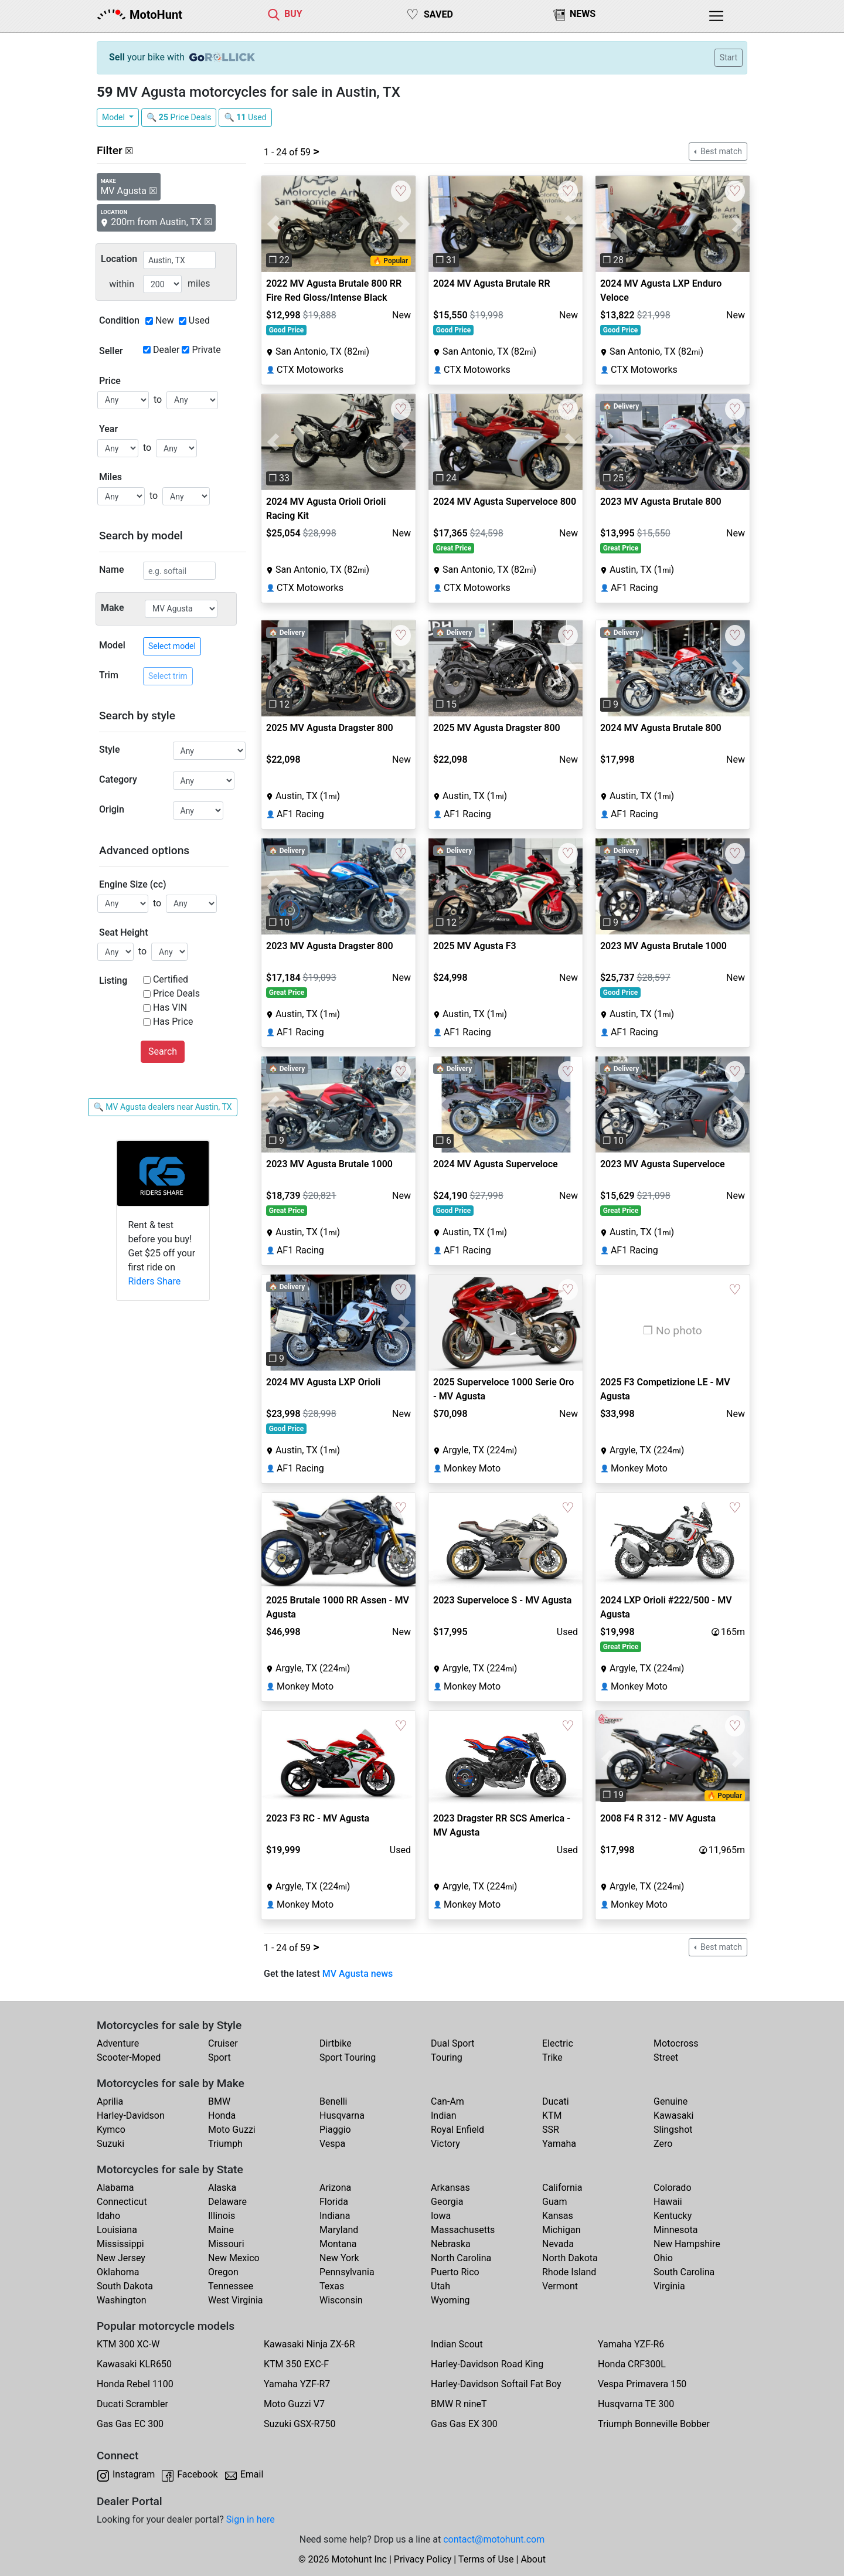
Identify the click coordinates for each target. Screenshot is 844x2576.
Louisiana (117, 2229)
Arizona (335, 2187)
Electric (557, 2043)
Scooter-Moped (129, 2057)
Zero (663, 2143)
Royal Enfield (457, 2129)
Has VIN (170, 1007)
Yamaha (559, 2143)
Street (666, 2057)
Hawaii (668, 2201)
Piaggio (335, 2129)
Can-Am (447, 2101)
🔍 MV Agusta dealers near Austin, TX (162, 1107)
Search (162, 1051)
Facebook (197, 2474)
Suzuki (110, 2143)
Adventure (118, 2043)
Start (728, 57)
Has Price (173, 1021)
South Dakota (125, 2286)
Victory (445, 2143)
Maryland (338, 2229)
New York (339, 2258)
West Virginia (235, 2300)
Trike (552, 2057)
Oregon (223, 2272)
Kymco (111, 2129)
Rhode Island (569, 2272)
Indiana (334, 2215)
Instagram (134, 2474)
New (164, 320)
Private (206, 349)
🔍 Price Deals (179, 117)
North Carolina (461, 2258)
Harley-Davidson (131, 2115)
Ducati (555, 2101)
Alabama (115, 2187)
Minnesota (675, 2229)
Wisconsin (341, 2300)
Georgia (447, 2201)
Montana (337, 2243)
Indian (444, 2115)
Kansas (557, 2215)
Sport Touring (347, 2057)
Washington (121, 2300)
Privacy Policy (423, 2559)
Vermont (560, 2286)
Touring (446, 2057)
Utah (440, 2286)
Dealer (166, 349)
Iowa (441, 2215)
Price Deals (176, 993)
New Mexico (234, 2258)
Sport (219, 2057)
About (533, 2559)
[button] (272, 224)
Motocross (676, 2043)
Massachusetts (463, 2229)
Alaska (222, 2187)
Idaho (108, 2215)
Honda (222, 2115)
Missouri (226, 2243)
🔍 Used (245, 117)
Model (114, 117)
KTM (552, 2115)
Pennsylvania (347, 2272)
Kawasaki (673, 2115)
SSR (550, 2129)
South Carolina (684, 2272)
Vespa (332, 2143)
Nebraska (451, 2243)
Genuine (671, 2101)
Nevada (558, 2243)
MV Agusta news (357, 1973)
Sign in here (250, 2519)
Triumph (225, 2143)
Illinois (221, 2215)
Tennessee (230, 2286)
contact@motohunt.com (493, 2539)
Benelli (333, 2101)
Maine (221, 2229)
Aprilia (110, 2101)
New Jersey (121, 2258)
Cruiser (223, 2043)
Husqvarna (342, 2115)
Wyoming (450, 2300)
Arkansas (450, 2187)
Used (199, 320)
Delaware (227, 2201)
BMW (219, 2101)
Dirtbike (335, 2043)
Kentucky (673, 2215)
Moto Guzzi (232, 2129)
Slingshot (673, 2129)
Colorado (673, 2187)
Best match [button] (720, 151)
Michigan (561, 2229)
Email (252, 2474)
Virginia (669, 2286)
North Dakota (570, 2258)
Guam (554, 2201)
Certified (170, 979)
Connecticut (122, 2201)
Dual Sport (453, 2043)
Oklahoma (118, 2272)
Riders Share (154, 1281)
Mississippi (120, 2243)
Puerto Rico (455, 2272)
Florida (333, 2201)
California (562, 2187)
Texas (331, 2286)
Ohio (663, 2258)
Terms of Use (486, 2559)
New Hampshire (687, 2243)
